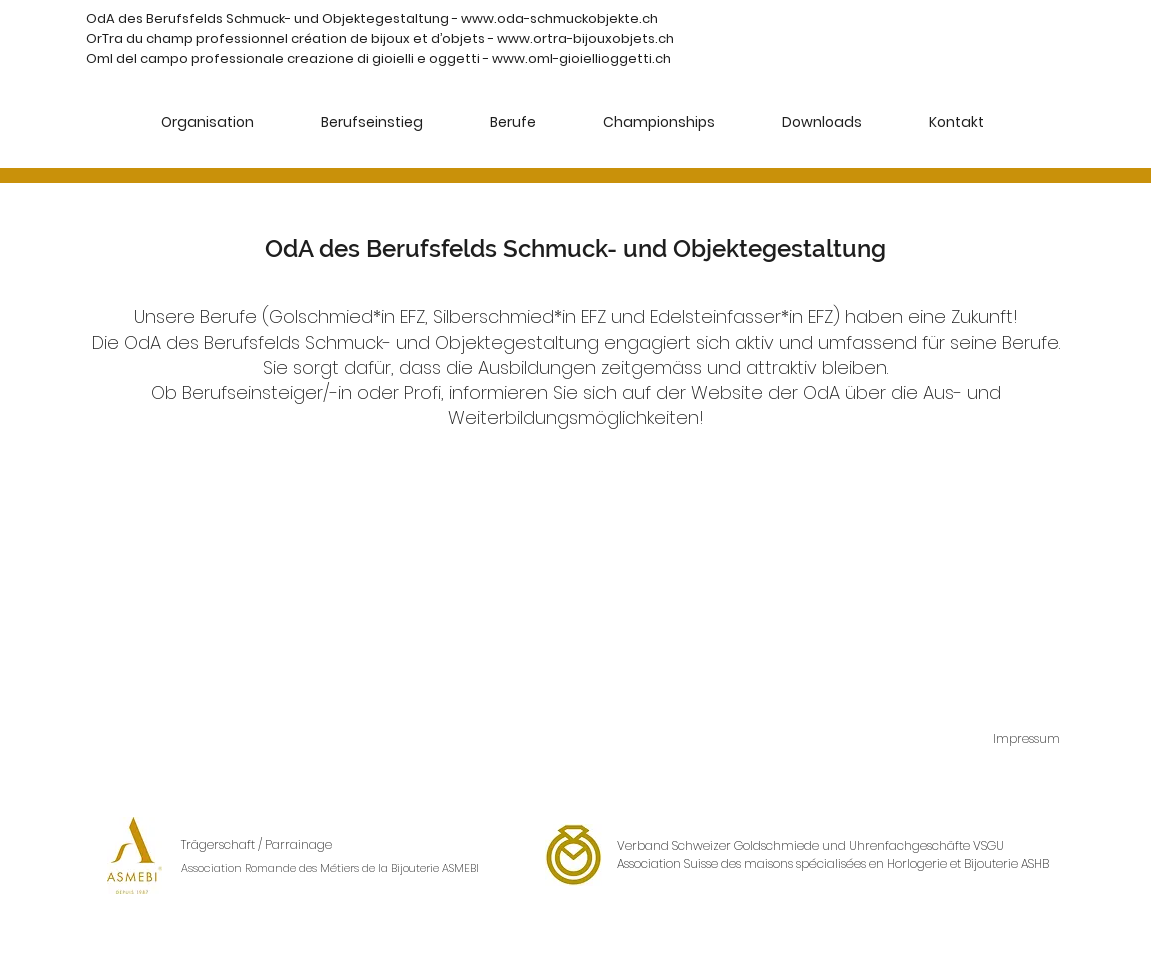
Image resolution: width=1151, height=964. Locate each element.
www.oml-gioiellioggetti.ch (581, 58)
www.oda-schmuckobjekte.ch (559, 18)
